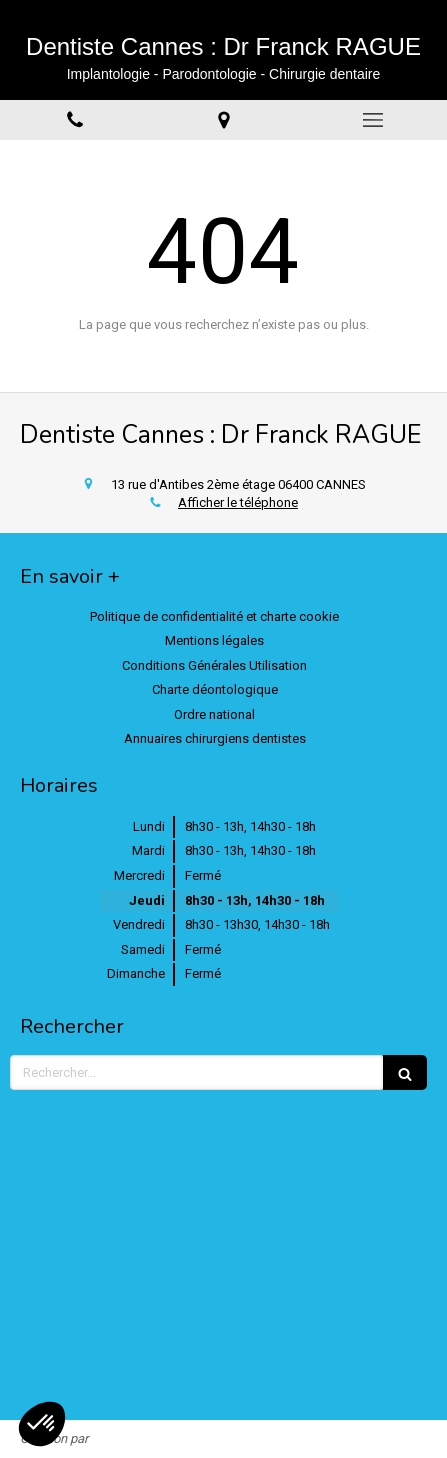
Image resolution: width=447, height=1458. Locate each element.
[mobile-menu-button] (372, 120)
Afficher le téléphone (238, 502)
